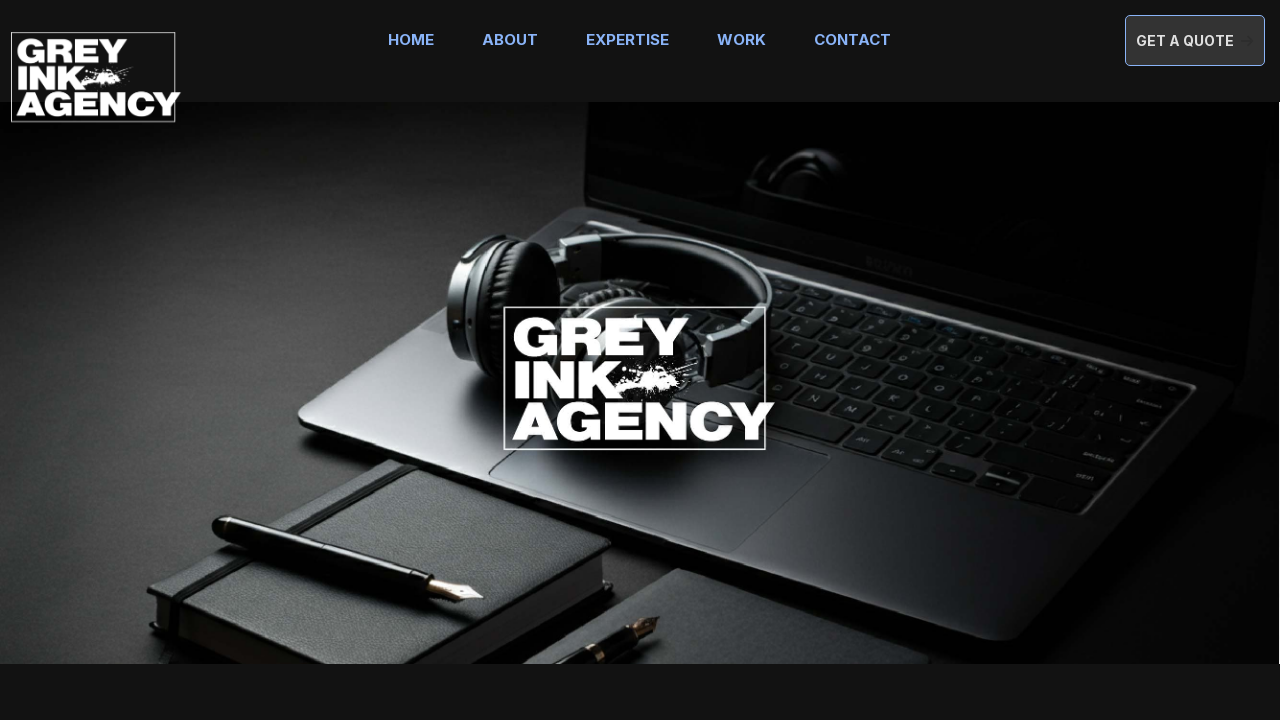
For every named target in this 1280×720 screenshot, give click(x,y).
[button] (1195, 41)
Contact (852, 39)
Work (741, 39)
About (510, 39)
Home (411, 39)
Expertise (627, 39)
